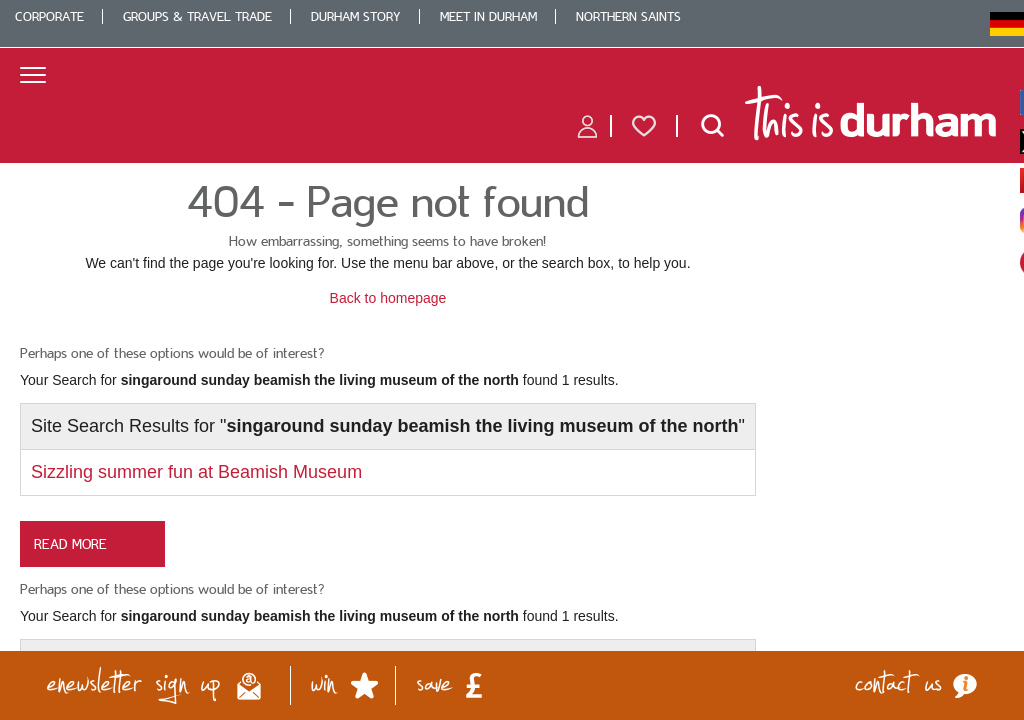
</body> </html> (512, 360)
